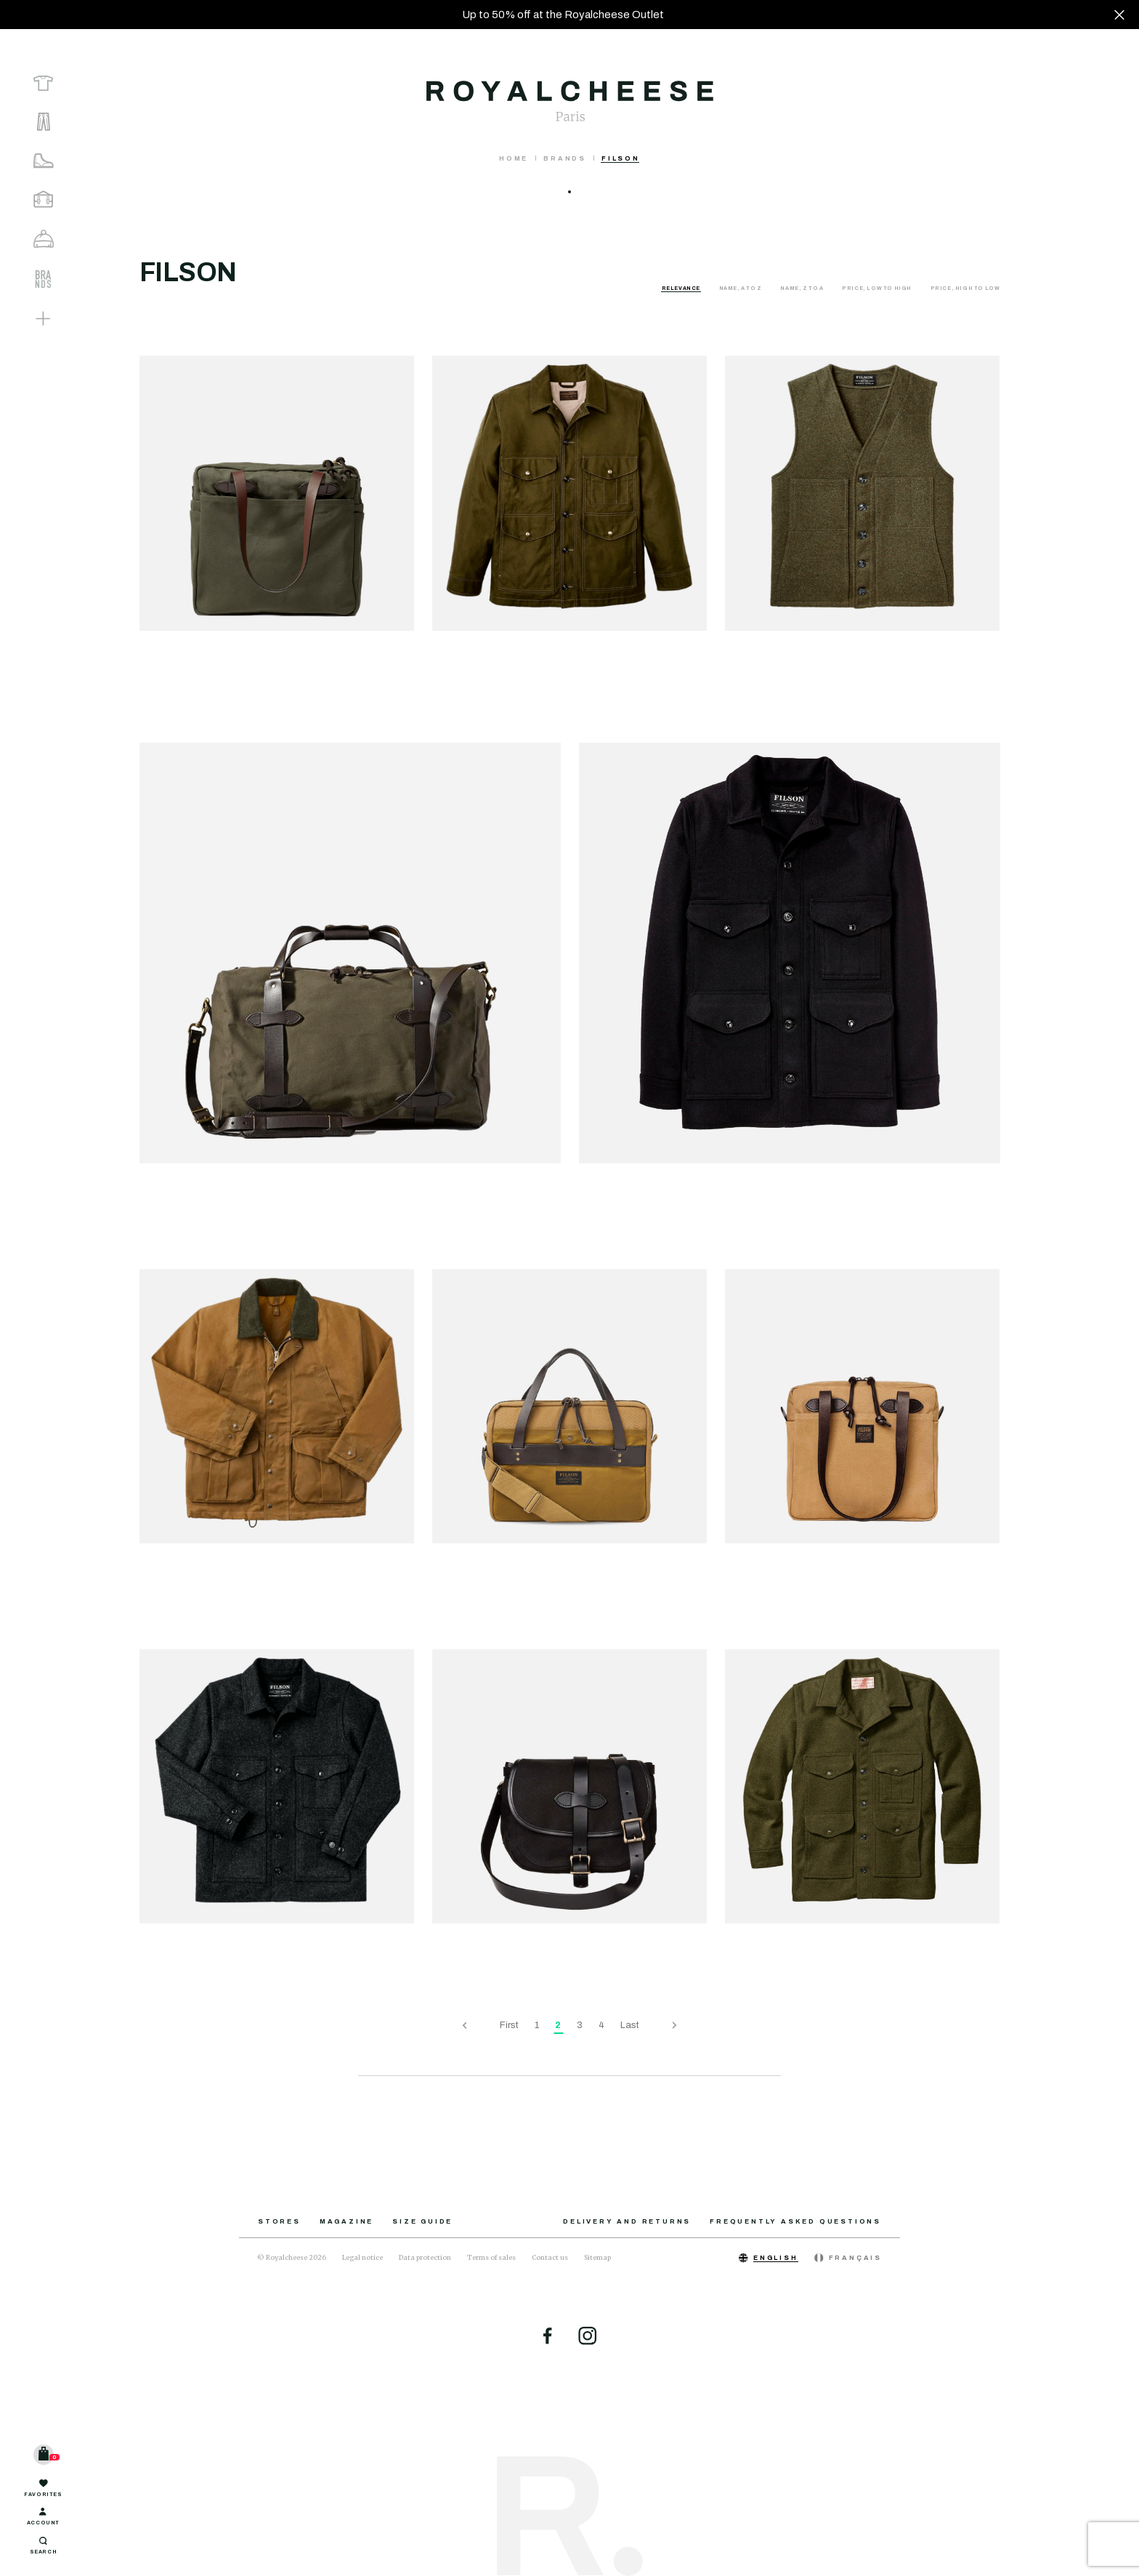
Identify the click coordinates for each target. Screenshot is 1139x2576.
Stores (279, 2221)
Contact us (550, 2257)
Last (629, 2025)
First (509, 2025)
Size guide (422, 2221)
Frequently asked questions (795, 2221)
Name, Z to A (802, 288)
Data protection (425, 2257)
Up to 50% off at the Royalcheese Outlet (563, 14)
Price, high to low (965, 288)
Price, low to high (877, 288)
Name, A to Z (741, 288)
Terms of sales (491, 2257)
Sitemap (597, 2257)
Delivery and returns (627, 2221)
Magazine (346, 2221)
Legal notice (362, 2257)
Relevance (682, 288)
